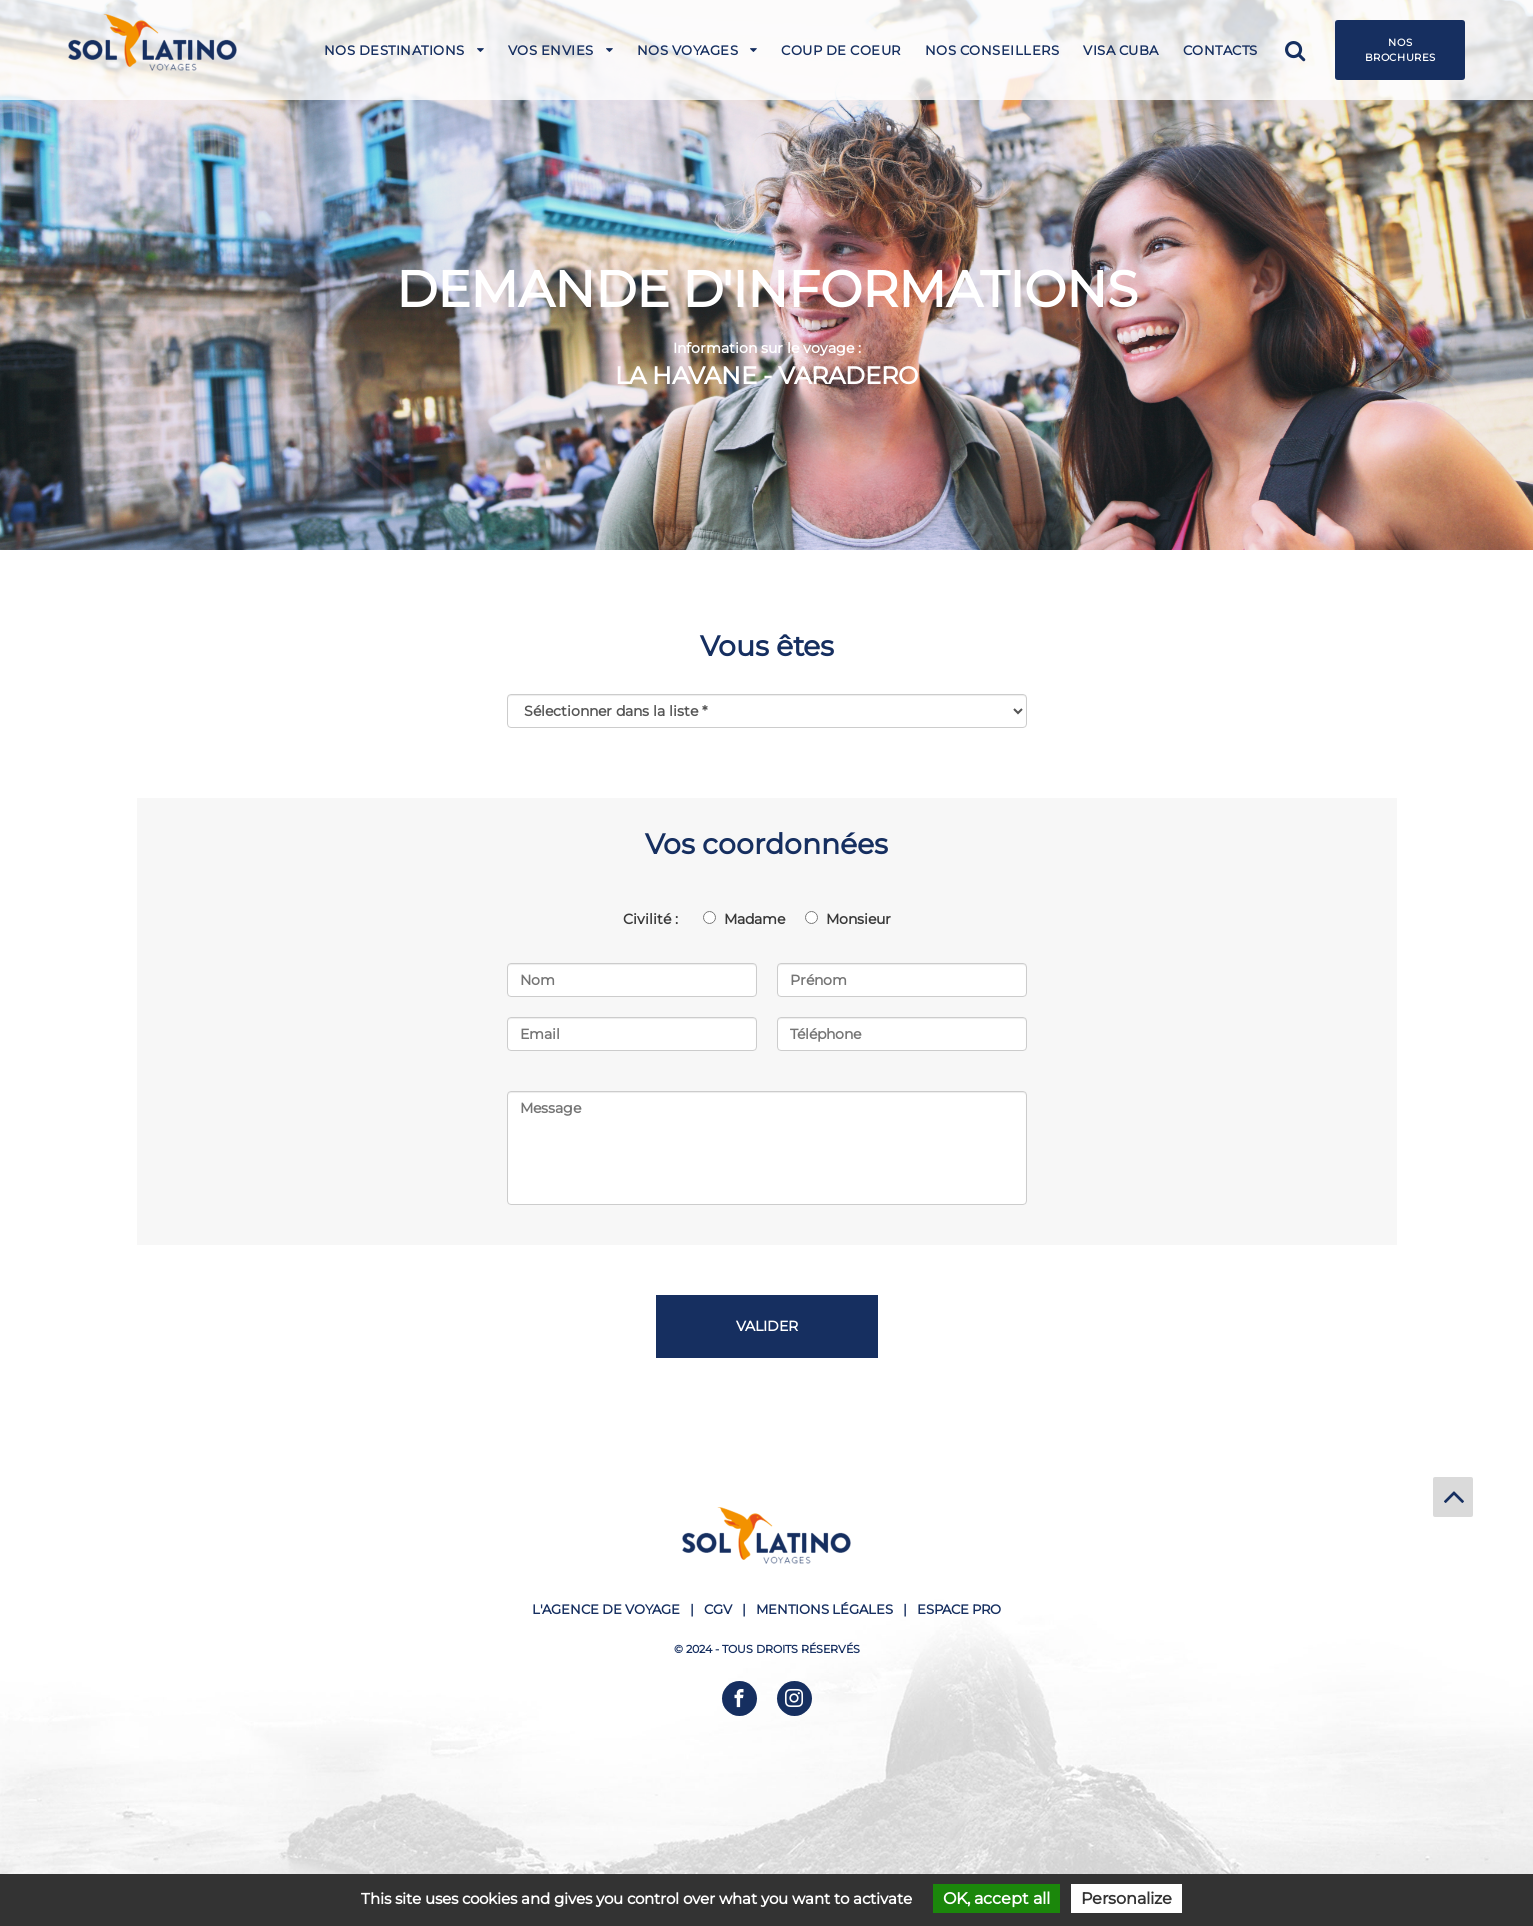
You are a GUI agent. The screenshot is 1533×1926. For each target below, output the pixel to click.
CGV (718, 1609)
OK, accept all (996, 1898)
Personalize (1126, 1898)
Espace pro (959, 1609)
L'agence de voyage (606, 1609)
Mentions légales (824, 1609)
